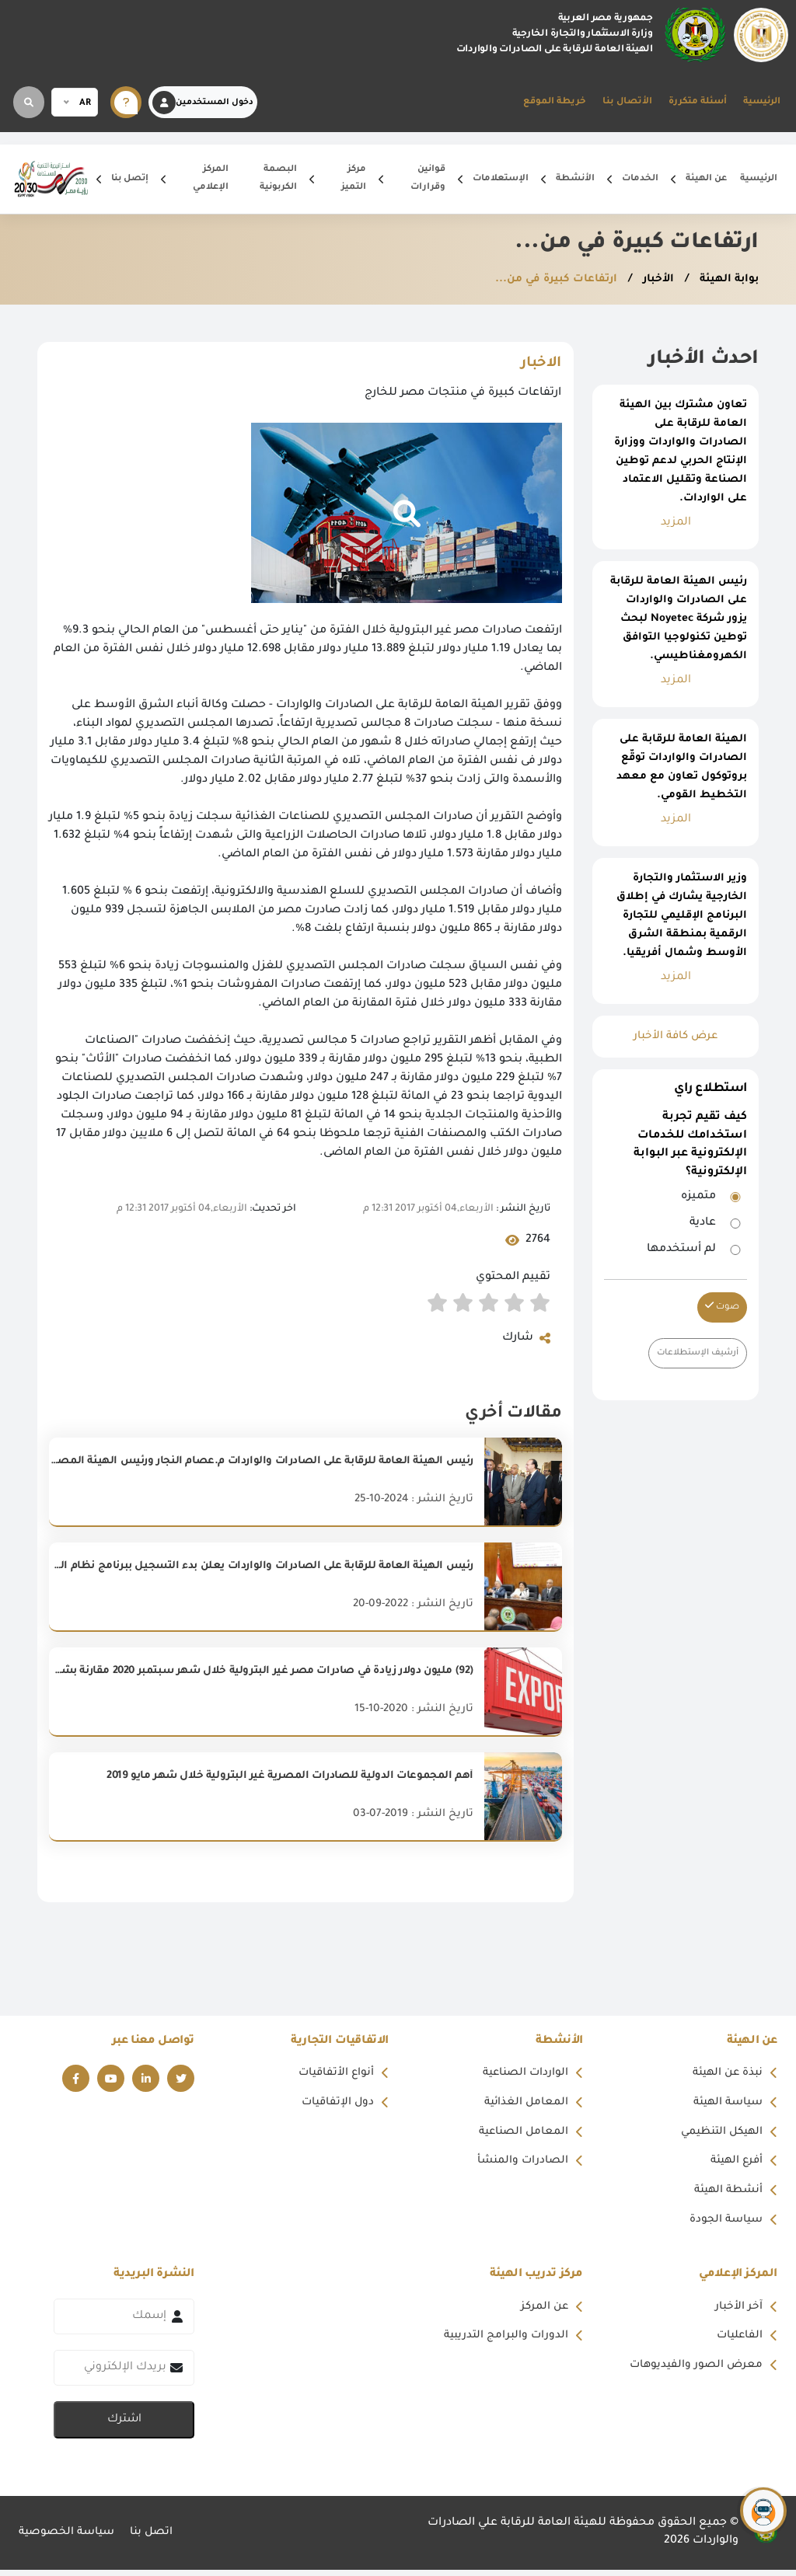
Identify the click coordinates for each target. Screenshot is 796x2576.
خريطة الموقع (554, 102)
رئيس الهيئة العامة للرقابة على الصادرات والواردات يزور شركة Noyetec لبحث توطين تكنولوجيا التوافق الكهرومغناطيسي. (678, 619)
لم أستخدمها (681, 1249)
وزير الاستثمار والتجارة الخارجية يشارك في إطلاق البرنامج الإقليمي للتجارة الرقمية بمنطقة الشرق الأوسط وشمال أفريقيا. (681, 916)
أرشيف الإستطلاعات (694, 1353)
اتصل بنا (156, 2538)
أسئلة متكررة (698, 102)
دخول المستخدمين (202, 102)
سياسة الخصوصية (68, 2538)
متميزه (698, 1196)
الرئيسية (761, 102)
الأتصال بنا (627, 102)
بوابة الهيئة (726, 280)
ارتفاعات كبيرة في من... (547, 280)
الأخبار (652, 280)
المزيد (676, 523)
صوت (722, 1306)
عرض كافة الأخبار (676, 1036)
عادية (703, 1223)
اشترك (124, 2426)
